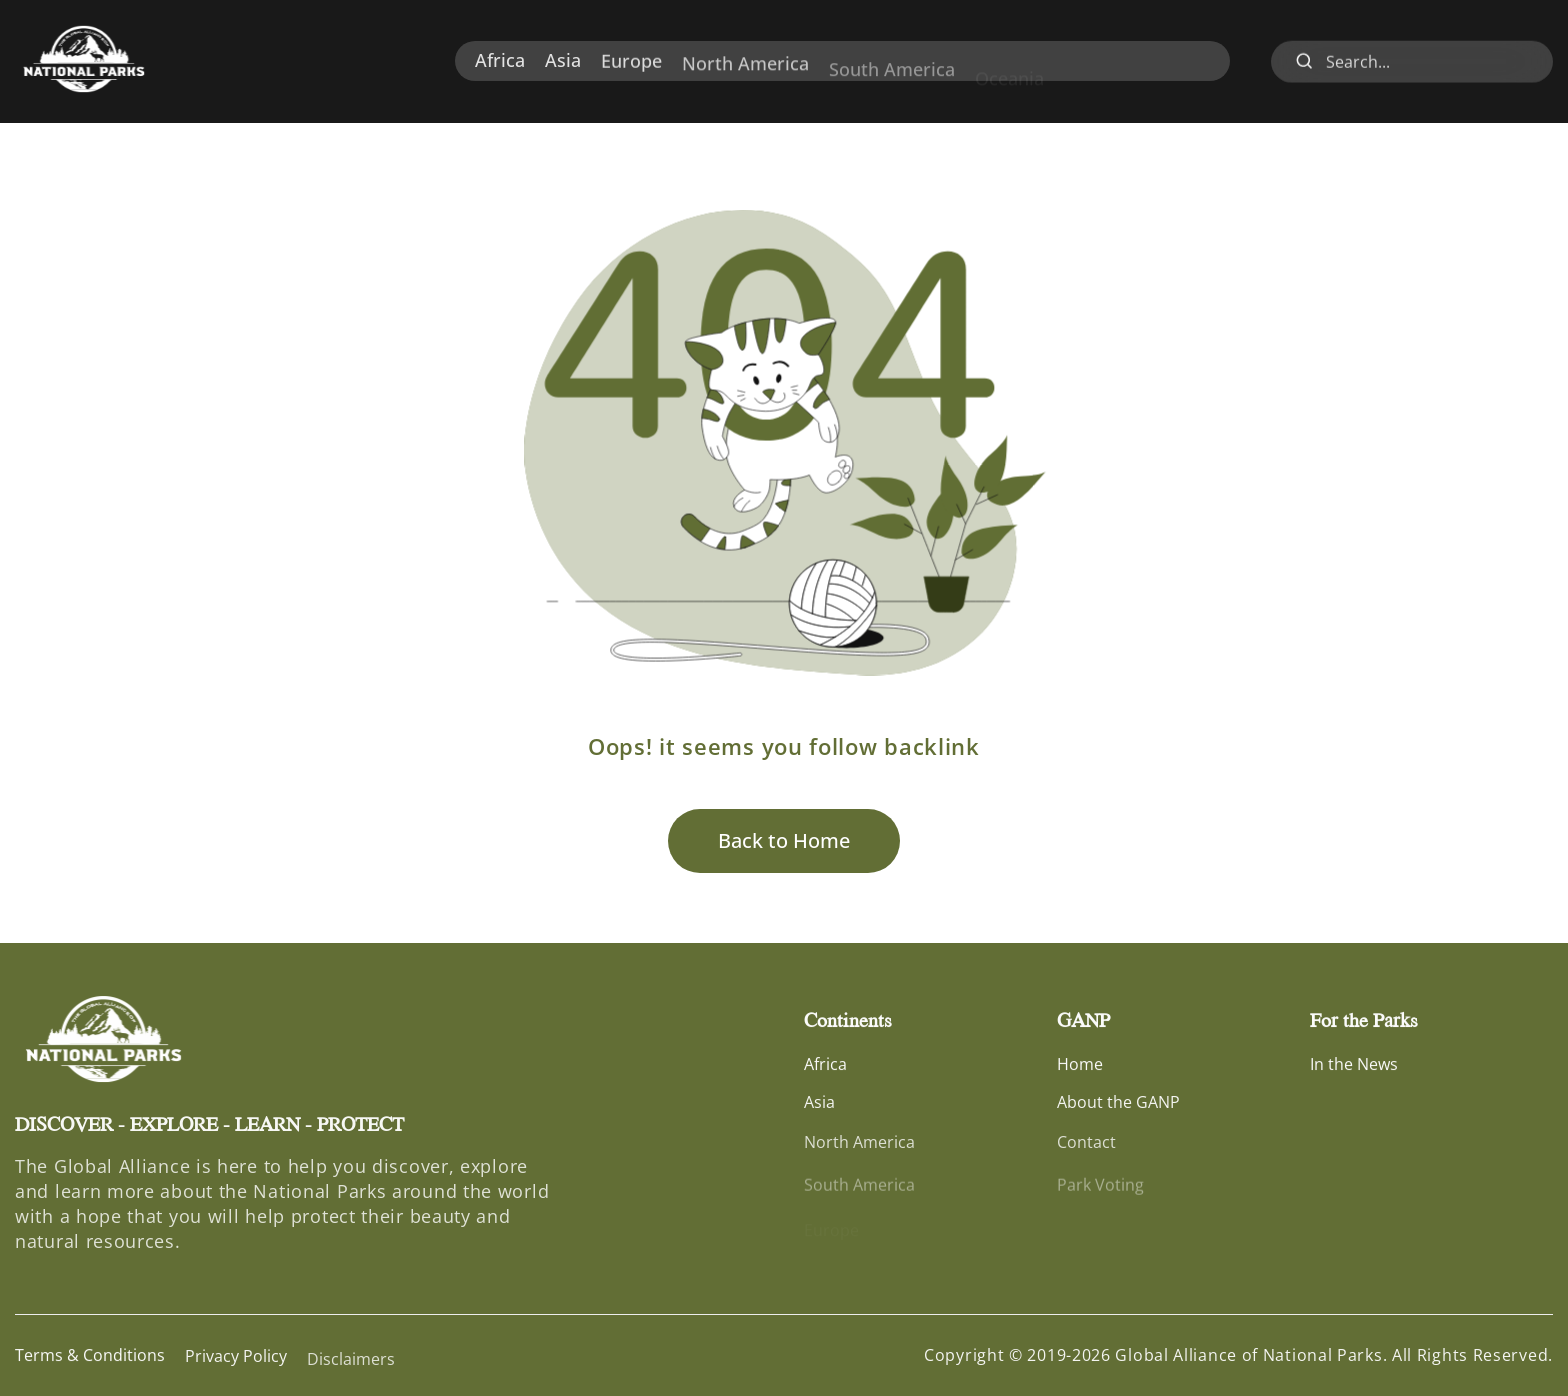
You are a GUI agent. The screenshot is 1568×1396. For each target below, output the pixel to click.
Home (1080, 1066)
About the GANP (1118, 1107)
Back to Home (784, 840)
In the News (1354, 1066)
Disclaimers (351, 1370)
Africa (500, 62)
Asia (563, 63)
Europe (631, 67)
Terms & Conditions (90, 1357)
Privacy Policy (236, 1361)
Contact (1086, 1152)
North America (745, 75)
